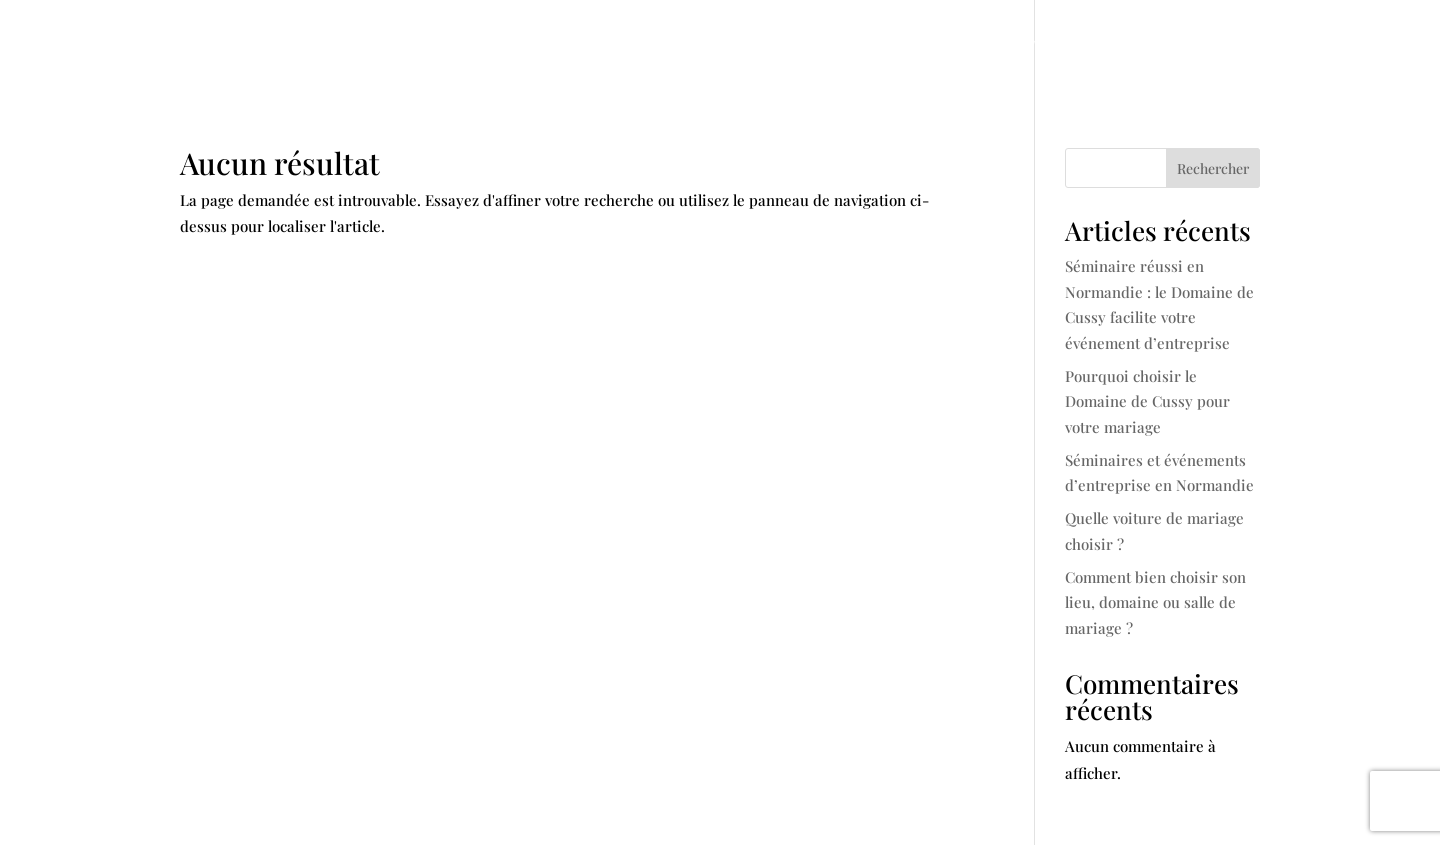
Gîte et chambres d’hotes (952, 45)
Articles (1133, 45)
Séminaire (767, 45)
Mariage (651, 45)
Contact (1226, 45)
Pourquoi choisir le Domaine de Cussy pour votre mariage (1147, 401)
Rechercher (1213, 168)
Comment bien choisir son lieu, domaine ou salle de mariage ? (1155, 602)
